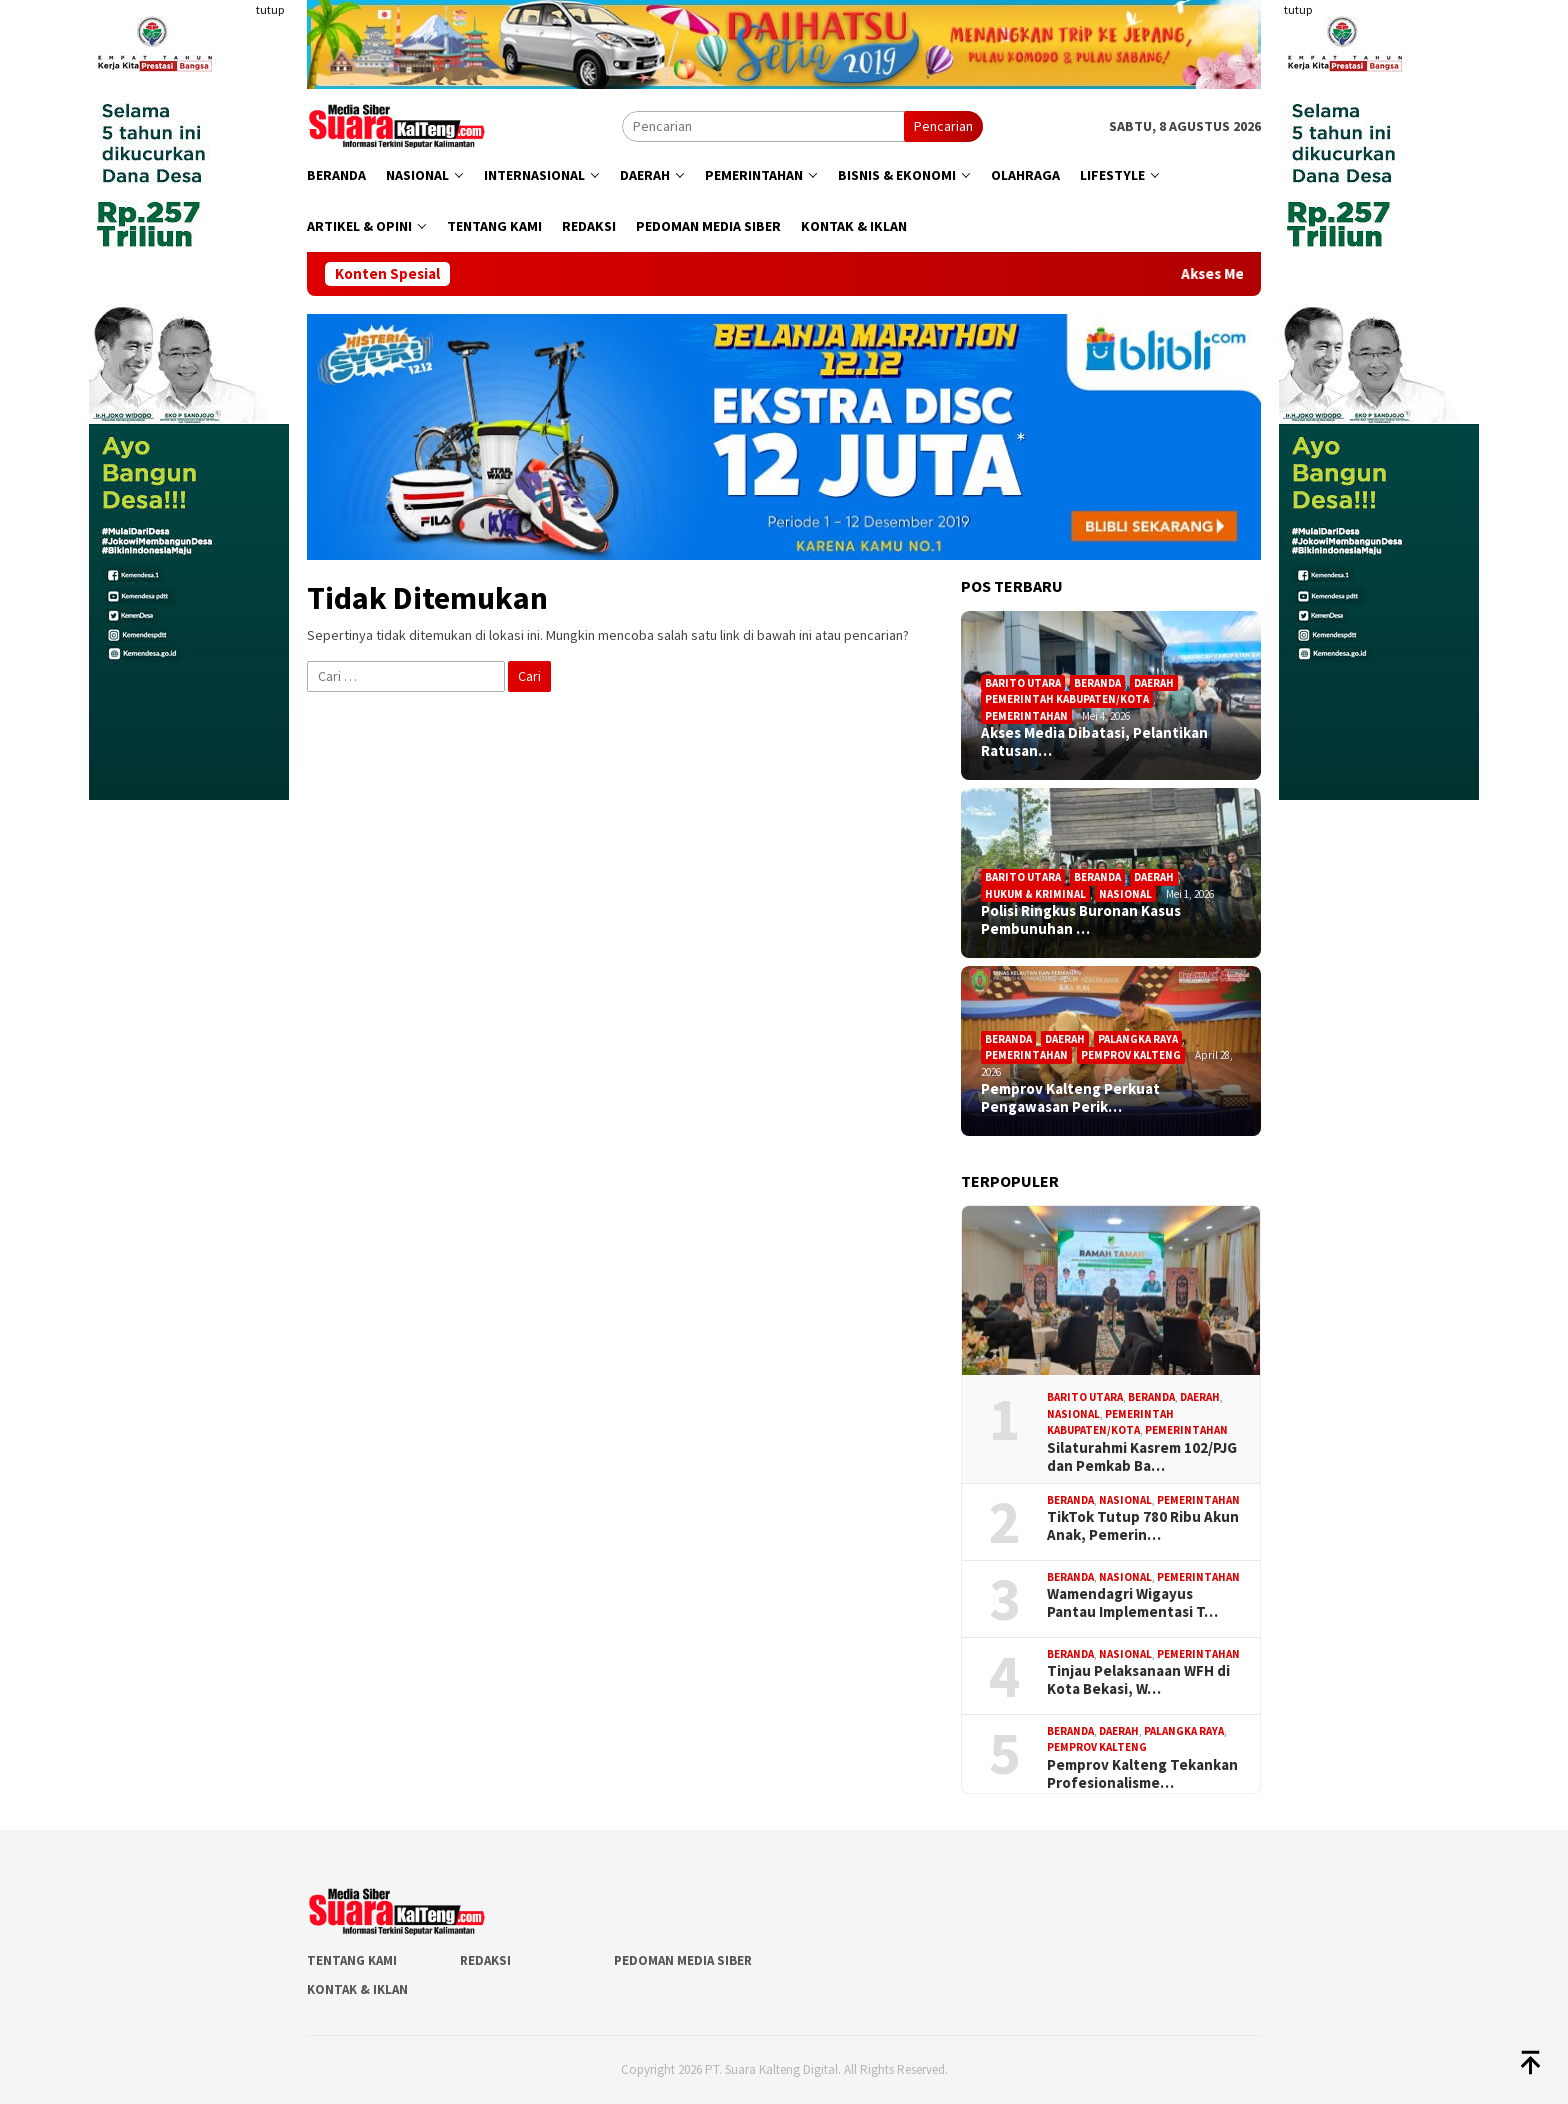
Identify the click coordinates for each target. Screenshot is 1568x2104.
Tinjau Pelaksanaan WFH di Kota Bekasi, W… (1138, 1680)
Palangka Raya (1138, 1039)
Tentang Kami (352, 1960)
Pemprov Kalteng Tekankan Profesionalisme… (1142, 1774)
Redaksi (485, 1960)
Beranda (1097, 683)
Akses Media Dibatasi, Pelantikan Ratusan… (1094, 742)
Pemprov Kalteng (1131, 1055)
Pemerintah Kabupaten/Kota (1067, 699)
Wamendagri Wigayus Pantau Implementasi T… (1132, 1603)
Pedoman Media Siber (683, 1960)
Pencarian (943, 126)
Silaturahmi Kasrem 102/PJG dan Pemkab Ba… (1142, 1457)
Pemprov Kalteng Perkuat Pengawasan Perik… (1070, 1098)
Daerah (1154, 683)
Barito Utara (1023, 683)
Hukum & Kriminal (1035, 894)
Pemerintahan (1026, 716)
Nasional (1125, 894)
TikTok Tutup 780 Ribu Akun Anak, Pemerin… (1143, 1526)
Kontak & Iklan (357, 1989)
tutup (270, 9)
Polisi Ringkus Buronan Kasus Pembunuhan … (1081, 920)
